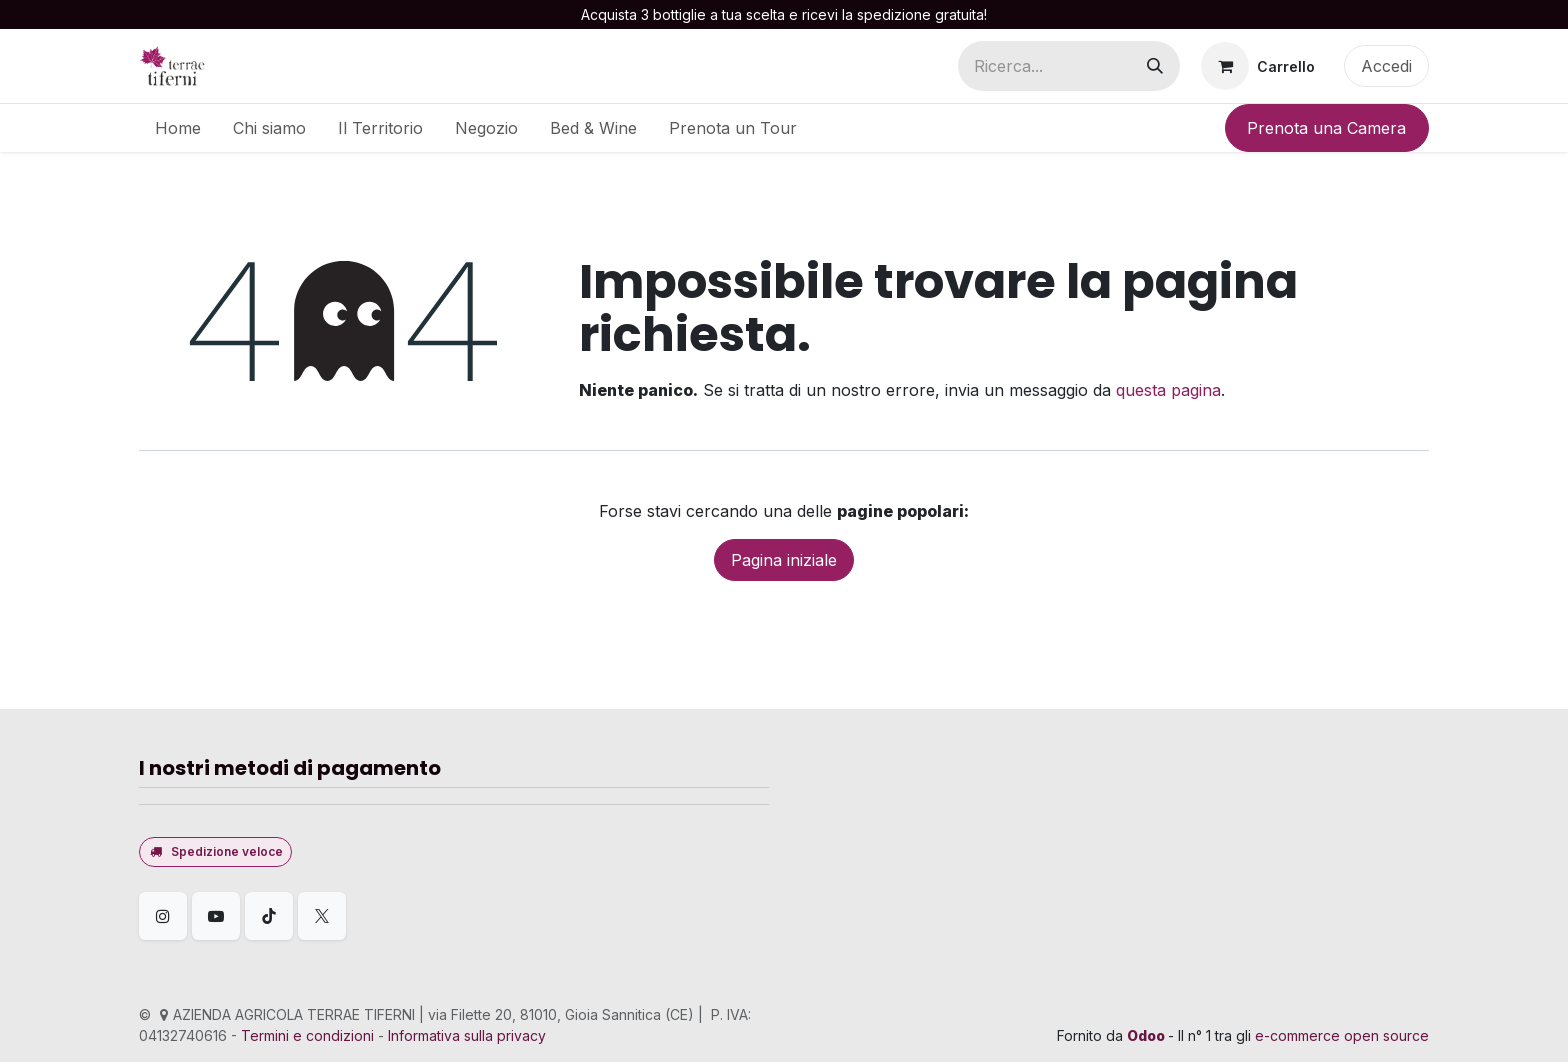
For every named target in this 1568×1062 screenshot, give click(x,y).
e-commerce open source (1342, 1035)
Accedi (1386, 66)
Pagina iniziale (784, 560)
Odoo (1147, 1035)
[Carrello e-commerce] (1258, 66)
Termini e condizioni (307, 1035)
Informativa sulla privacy (467, 1035)
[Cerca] (1155, 66)
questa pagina (1168, 390)
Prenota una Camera (1326, 128)
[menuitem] (178, 128)
